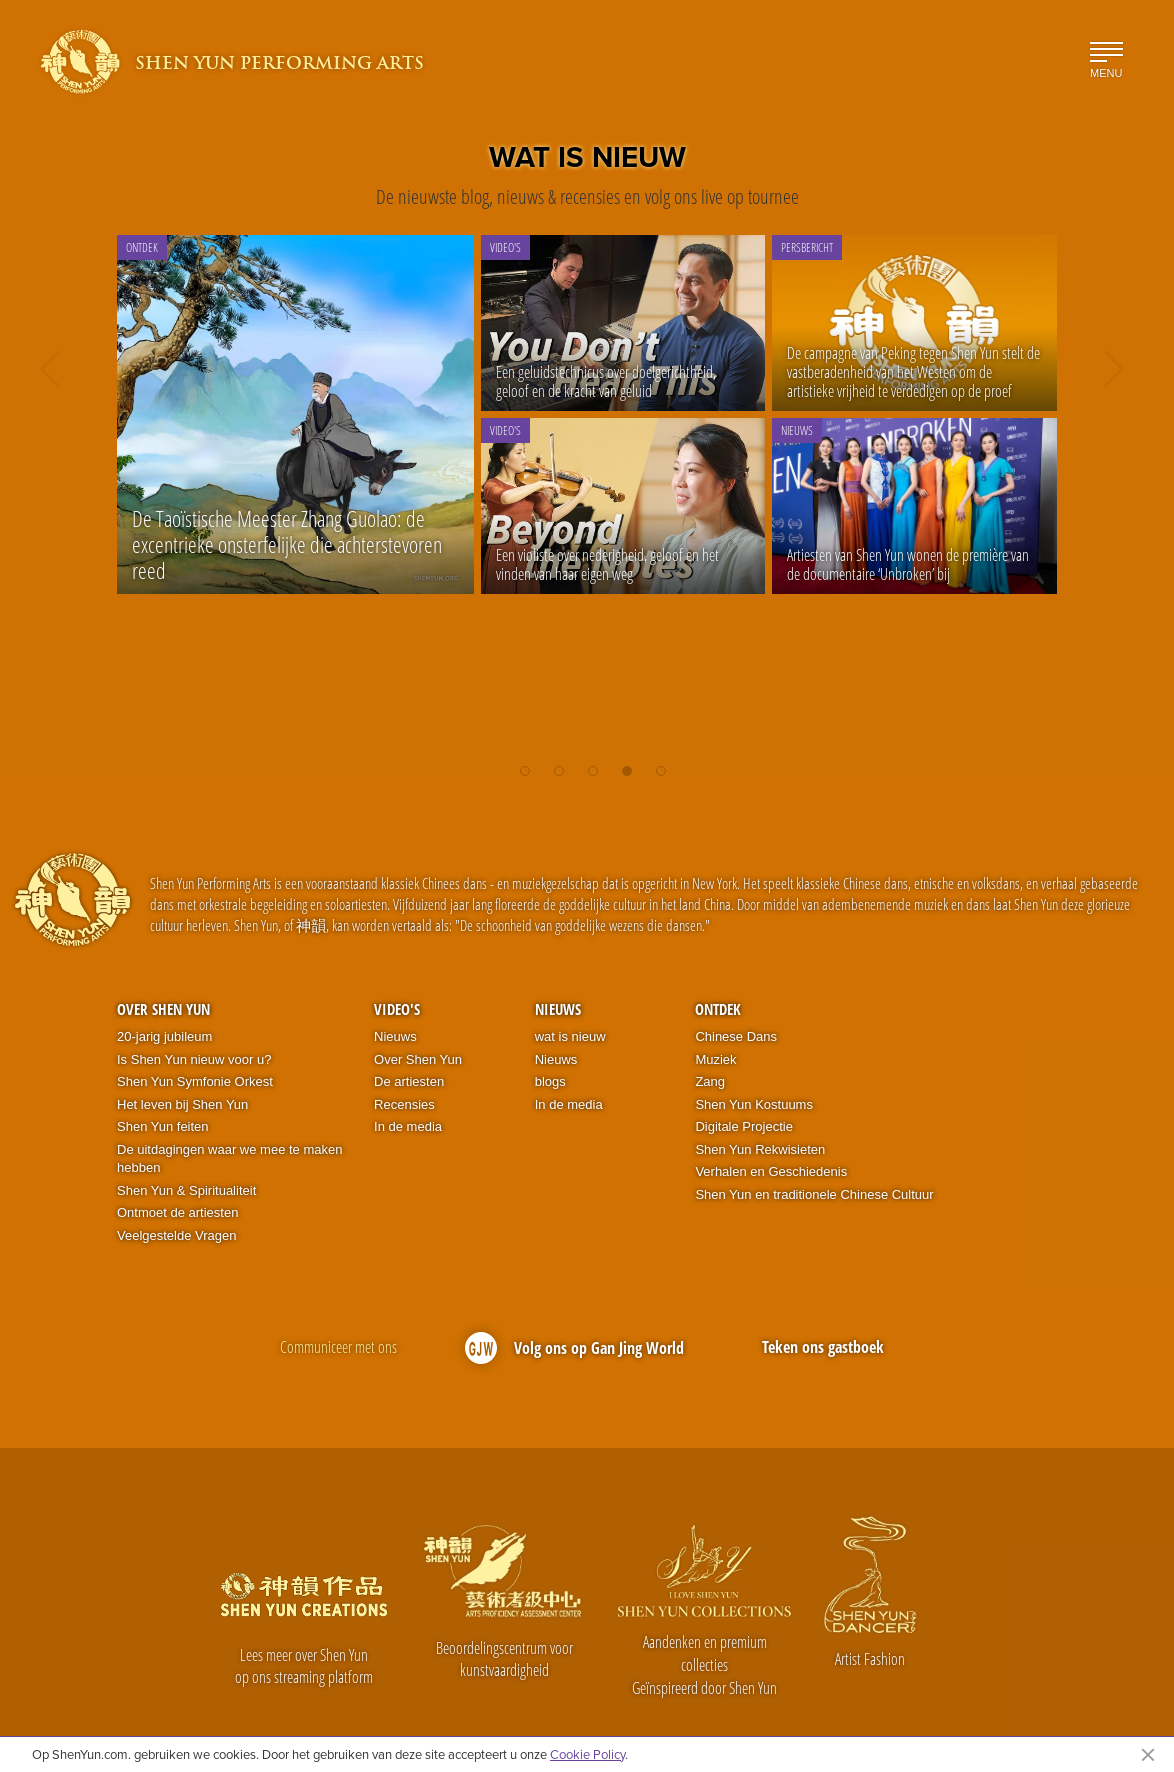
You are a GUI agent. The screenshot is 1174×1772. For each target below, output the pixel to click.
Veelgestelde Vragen (177, 1235)
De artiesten (409, 1081)
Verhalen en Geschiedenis (771, 1171)
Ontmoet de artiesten (177, 1212)
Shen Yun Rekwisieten (760, 1149)
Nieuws (395, 1036)
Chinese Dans (736, 1036)
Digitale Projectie (744, 1126)
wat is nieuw (570, 1036)
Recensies (404, 1104)
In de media (408, 1126)
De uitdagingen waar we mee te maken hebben (229, 1159)
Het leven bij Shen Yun (182, 1104)
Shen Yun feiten (163, 1126)
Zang (710, 1081)
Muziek (715, 1059)
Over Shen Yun (163, 1009)
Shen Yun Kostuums (754, 1104)
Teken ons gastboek (823, 1347)
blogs (550, 1081)
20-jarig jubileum (164, 1036)
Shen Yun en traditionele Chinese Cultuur (814, 1194)
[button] (525, 764)
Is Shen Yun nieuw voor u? (194, 1059)
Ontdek (718, 1009)
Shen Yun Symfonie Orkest (195, 1081)
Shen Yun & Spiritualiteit (186, 1190)
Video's (397, 1009)
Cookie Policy (587, 1754)
